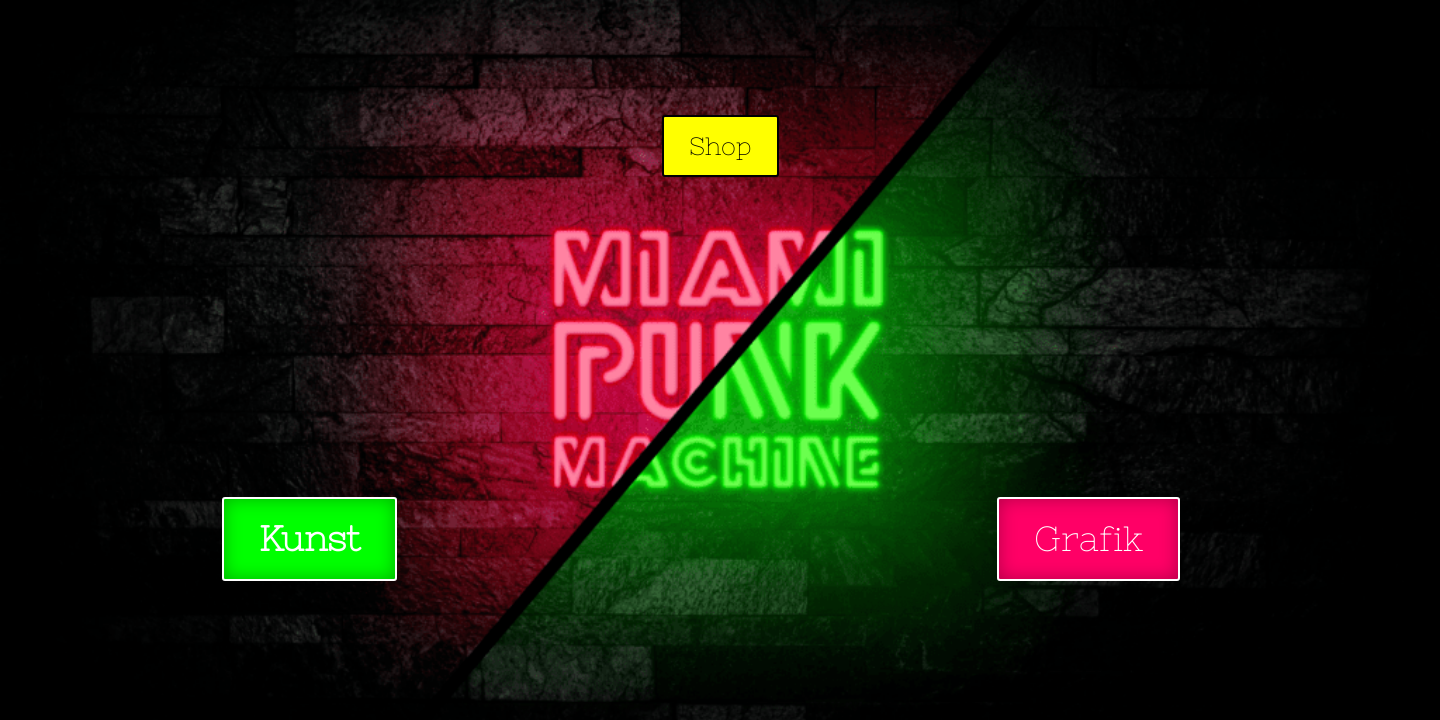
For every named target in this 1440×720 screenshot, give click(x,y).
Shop (720, 146)
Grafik (1088, 538)
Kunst (309, 538)
